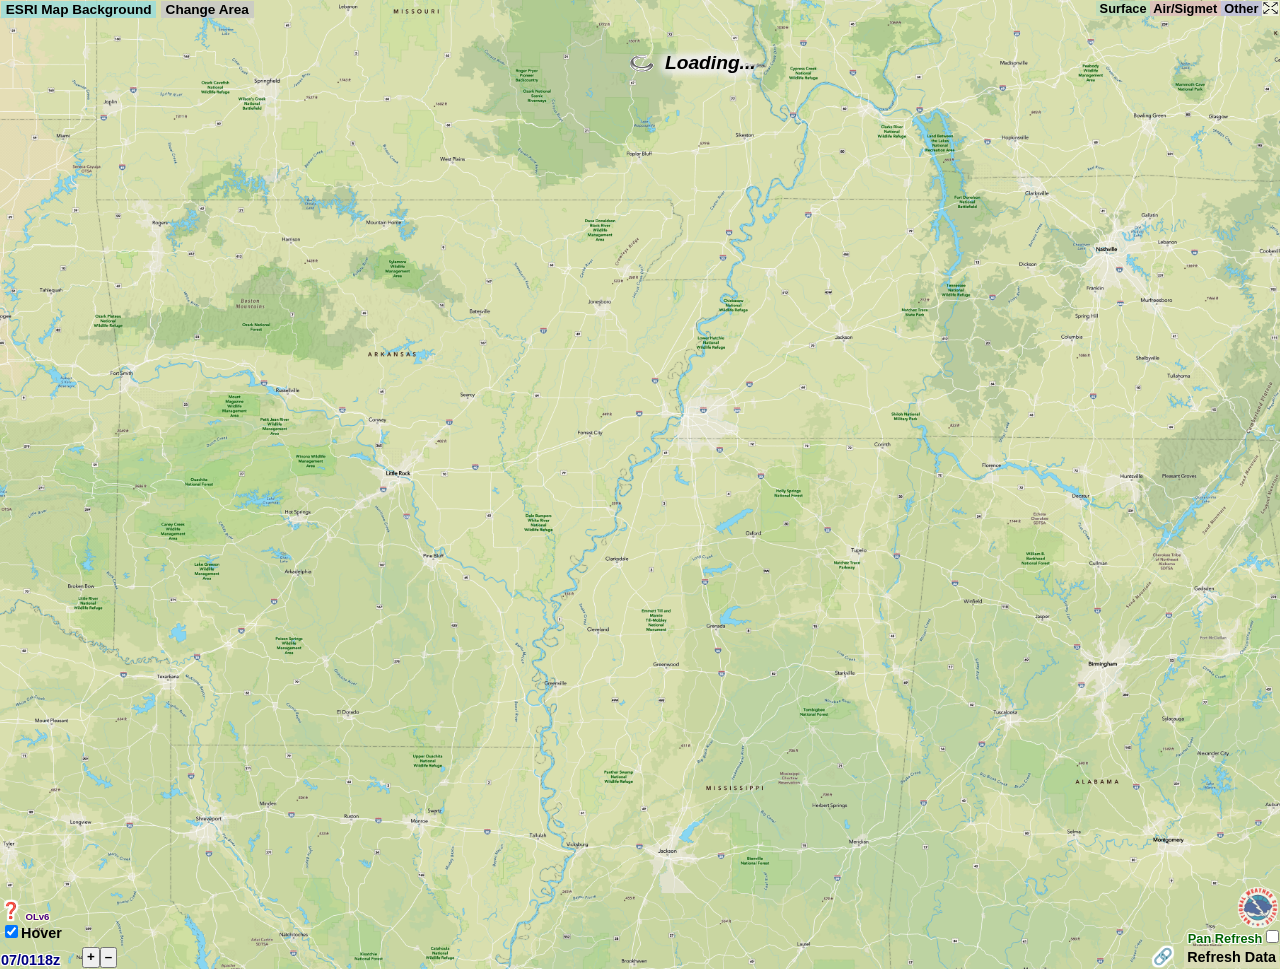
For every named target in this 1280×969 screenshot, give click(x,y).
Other (1241, 8)
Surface (1123, 8)
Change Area (207, 9)
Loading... (693, 62)
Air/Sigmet (1185, 8)
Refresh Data (1231, 957)
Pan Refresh (1227, 938)
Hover (41, 933)
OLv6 (37, 916)
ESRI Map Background (78, 9)
